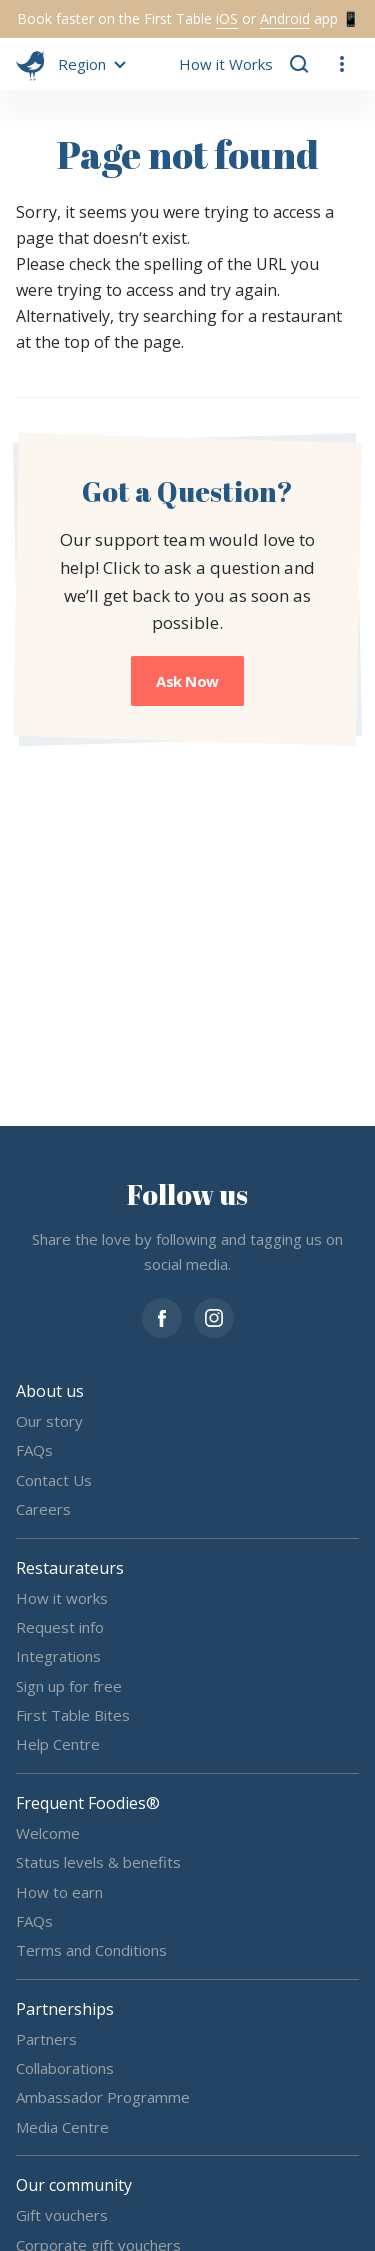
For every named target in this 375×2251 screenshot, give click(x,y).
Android (285, 18)
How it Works (226, 64)
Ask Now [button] (187, 681)
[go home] (30, 64)
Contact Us (54, 1479)
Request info (60, 1626)
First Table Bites (73, 1715)
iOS (227, 18)
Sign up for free (69, 1685)
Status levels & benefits (98, 1862)
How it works (62, 1597)
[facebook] (162, 1316)
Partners (46, 2038)
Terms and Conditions (91, 1950)
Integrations (58, 1656)
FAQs (34, 1450)
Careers (43, 1509)
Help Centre (58, 1744)
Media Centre (62, 2126)
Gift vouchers (62, 2215)
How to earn (59, 1891)
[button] (89, 64)
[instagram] (214, 1316)
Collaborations (65, 2068)
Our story (49, 1421)
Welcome (48, 1832)
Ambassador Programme (103, 2097)
